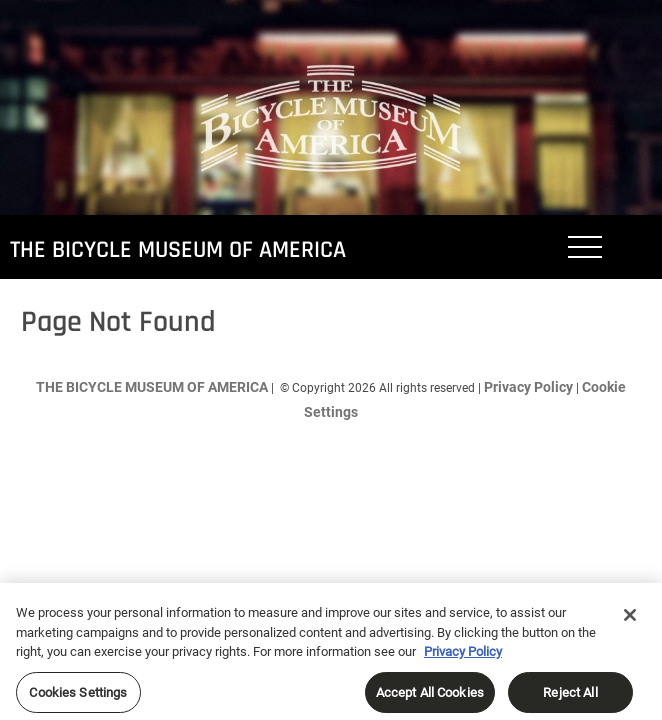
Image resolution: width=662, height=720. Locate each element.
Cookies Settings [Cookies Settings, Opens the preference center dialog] (78, 697)
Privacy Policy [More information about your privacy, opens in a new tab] (463, 656)
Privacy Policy (528, 387)
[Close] (630, 620)
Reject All (570, 697)
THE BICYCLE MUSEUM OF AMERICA (178, 250)
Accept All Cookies (430, 697)
